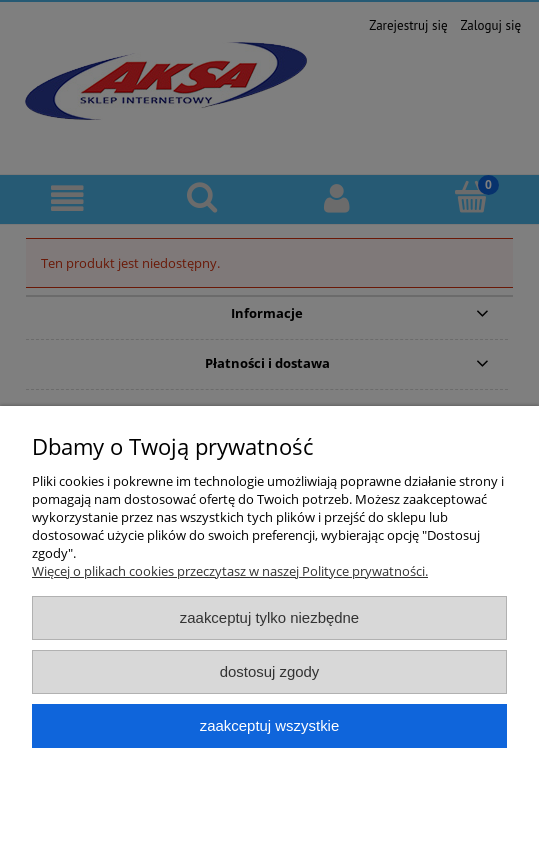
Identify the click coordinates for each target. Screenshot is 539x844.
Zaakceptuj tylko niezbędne (269, 617)
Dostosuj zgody (270, 671)
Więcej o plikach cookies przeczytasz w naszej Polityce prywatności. (230, 571)
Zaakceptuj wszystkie (269, 725)
